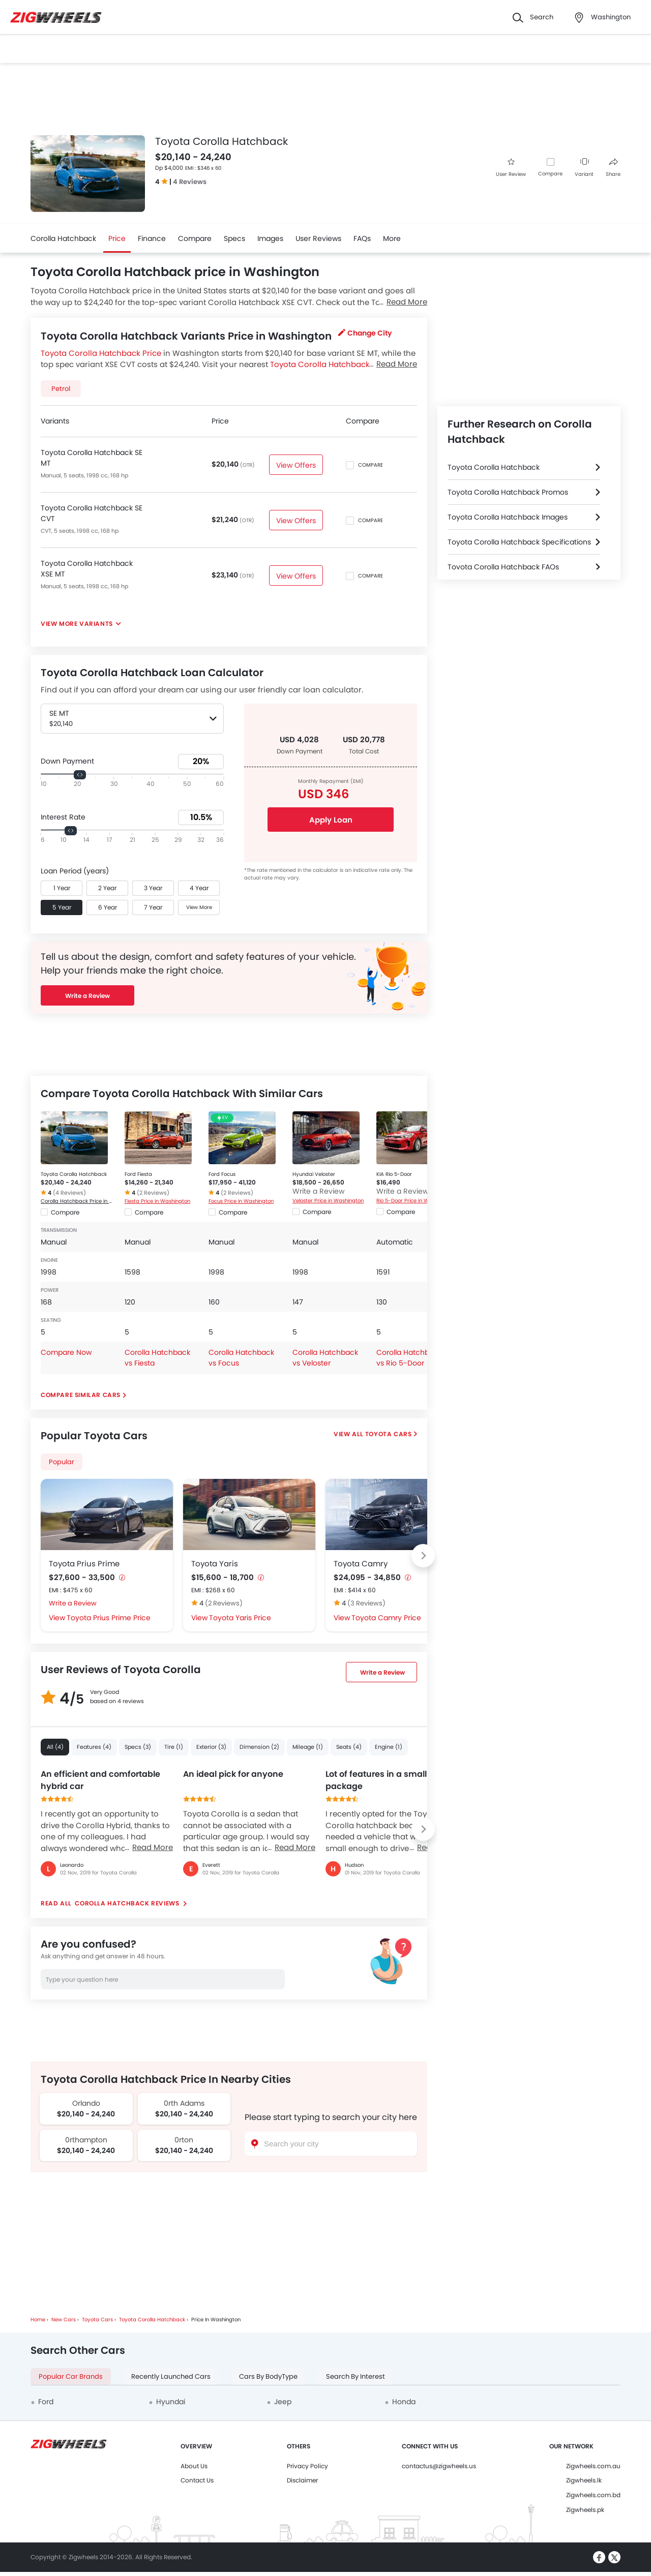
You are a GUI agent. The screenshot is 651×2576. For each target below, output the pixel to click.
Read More (152, 1847)
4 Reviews (189, 182)
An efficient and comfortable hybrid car (100, 1780)
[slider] (80, 774)
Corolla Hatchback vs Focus (241, 1357)
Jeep (282, 2402)
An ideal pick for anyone (233, 1774)
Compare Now (66, 1352)
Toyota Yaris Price (240, 1618)
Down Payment (67, 761)
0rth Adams (184, 2103)
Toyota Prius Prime (84, 1563)
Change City (365, 333)
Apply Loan (330, 819)
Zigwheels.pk (585, 2509)
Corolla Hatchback (63, 238)
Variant (584, 168)
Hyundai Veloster (313, 1174)
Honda (404, 2402)
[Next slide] (423, 1555)
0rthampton (86, 2140)
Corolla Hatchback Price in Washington (77, 1201)
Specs (234, 238)
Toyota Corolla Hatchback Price (101, 353)
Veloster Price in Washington (328, 1200)
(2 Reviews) (153, 1193)
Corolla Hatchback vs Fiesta (157, 1357)
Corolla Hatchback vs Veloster (325, 1357)
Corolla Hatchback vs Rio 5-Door (409, 1357)
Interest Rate (63, 817)
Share (613, 168)
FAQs (362, 238)
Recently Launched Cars (171, 2376)
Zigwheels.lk (584, 2480)
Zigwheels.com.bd (593, 2495)
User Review (511, 168)
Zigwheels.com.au (593, 2466)
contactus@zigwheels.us (439, 2466)
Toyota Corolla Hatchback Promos (508, 492)
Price (117, 238)
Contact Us (197, 2480)
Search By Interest (355, 2376)
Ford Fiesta (138, 1174)
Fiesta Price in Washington (157, 1201)
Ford (45, 2402)
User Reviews (318, 238)
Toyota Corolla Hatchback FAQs (503, 567)
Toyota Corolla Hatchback (74, 1174)
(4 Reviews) (69, 1193)
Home (38, 2319)
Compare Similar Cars (81, 1394)
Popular (61, 1462)
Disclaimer (302, 2480)
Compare (550, 173)
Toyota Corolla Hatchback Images (508, 517)
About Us (194, 2466)
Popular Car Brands (71, 2376)
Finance (152, 238)
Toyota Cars (388, 1434)
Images (270, 238)
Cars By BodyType (268, 2376)
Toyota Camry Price (386, 1618)
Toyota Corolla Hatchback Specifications (519, 542)
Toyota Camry (361, 1563)
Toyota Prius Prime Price (109, 1618)
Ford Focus (222, 1174)
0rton (183, 2140)
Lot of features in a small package (376, 1780)
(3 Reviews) (366, 1603)
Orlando (86, 2103)
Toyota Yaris (214, 1563)
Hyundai (170, 2402)
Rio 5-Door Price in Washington (413, 1200)
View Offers (296, 465)
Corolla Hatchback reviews (127, 1903)
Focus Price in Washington (241, 1201)
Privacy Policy (307, 2466)
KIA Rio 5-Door (394, 1174)
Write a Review (87, 995)
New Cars (63, 2319)
